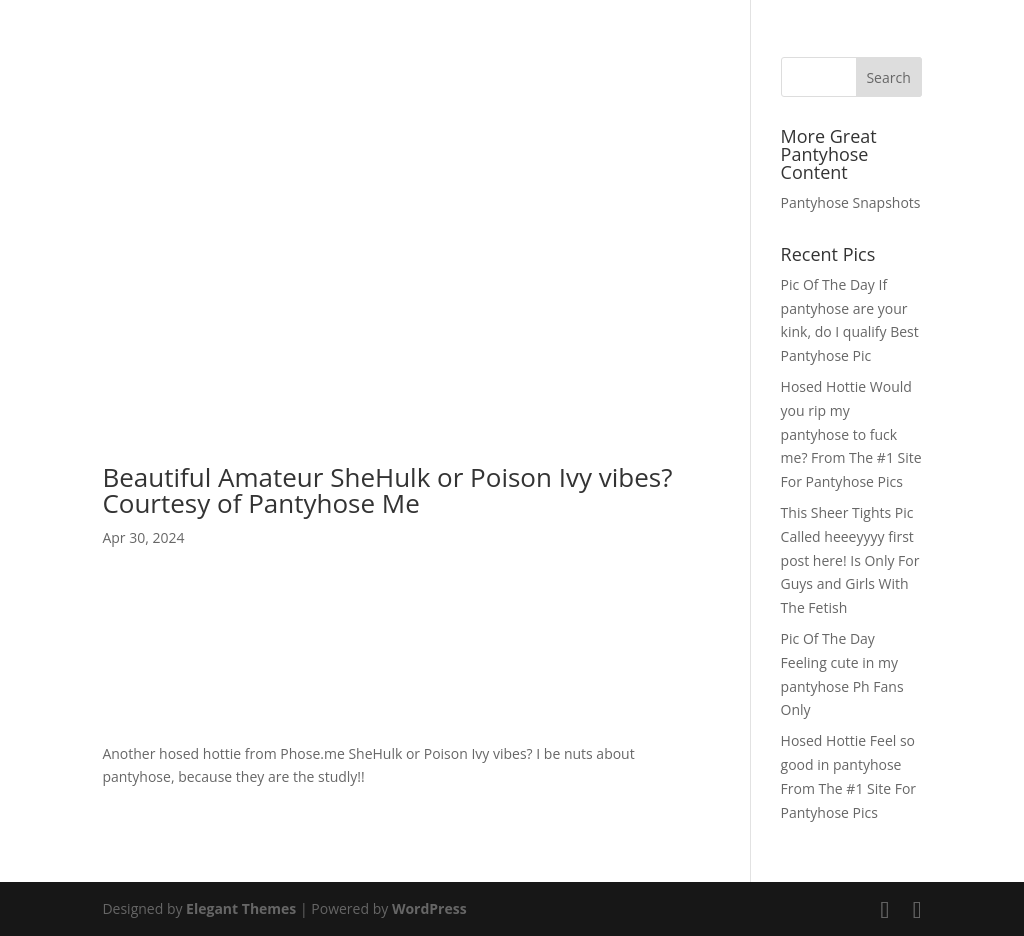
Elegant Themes (241, 908)
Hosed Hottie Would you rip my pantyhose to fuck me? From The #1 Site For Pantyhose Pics (851, 434)
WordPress (429, 908)
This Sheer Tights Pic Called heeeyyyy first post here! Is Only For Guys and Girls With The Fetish (850, 560)
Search (888, 77)
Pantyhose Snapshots (851, 202)
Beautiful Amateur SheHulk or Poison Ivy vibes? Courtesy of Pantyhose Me (387, 490)
